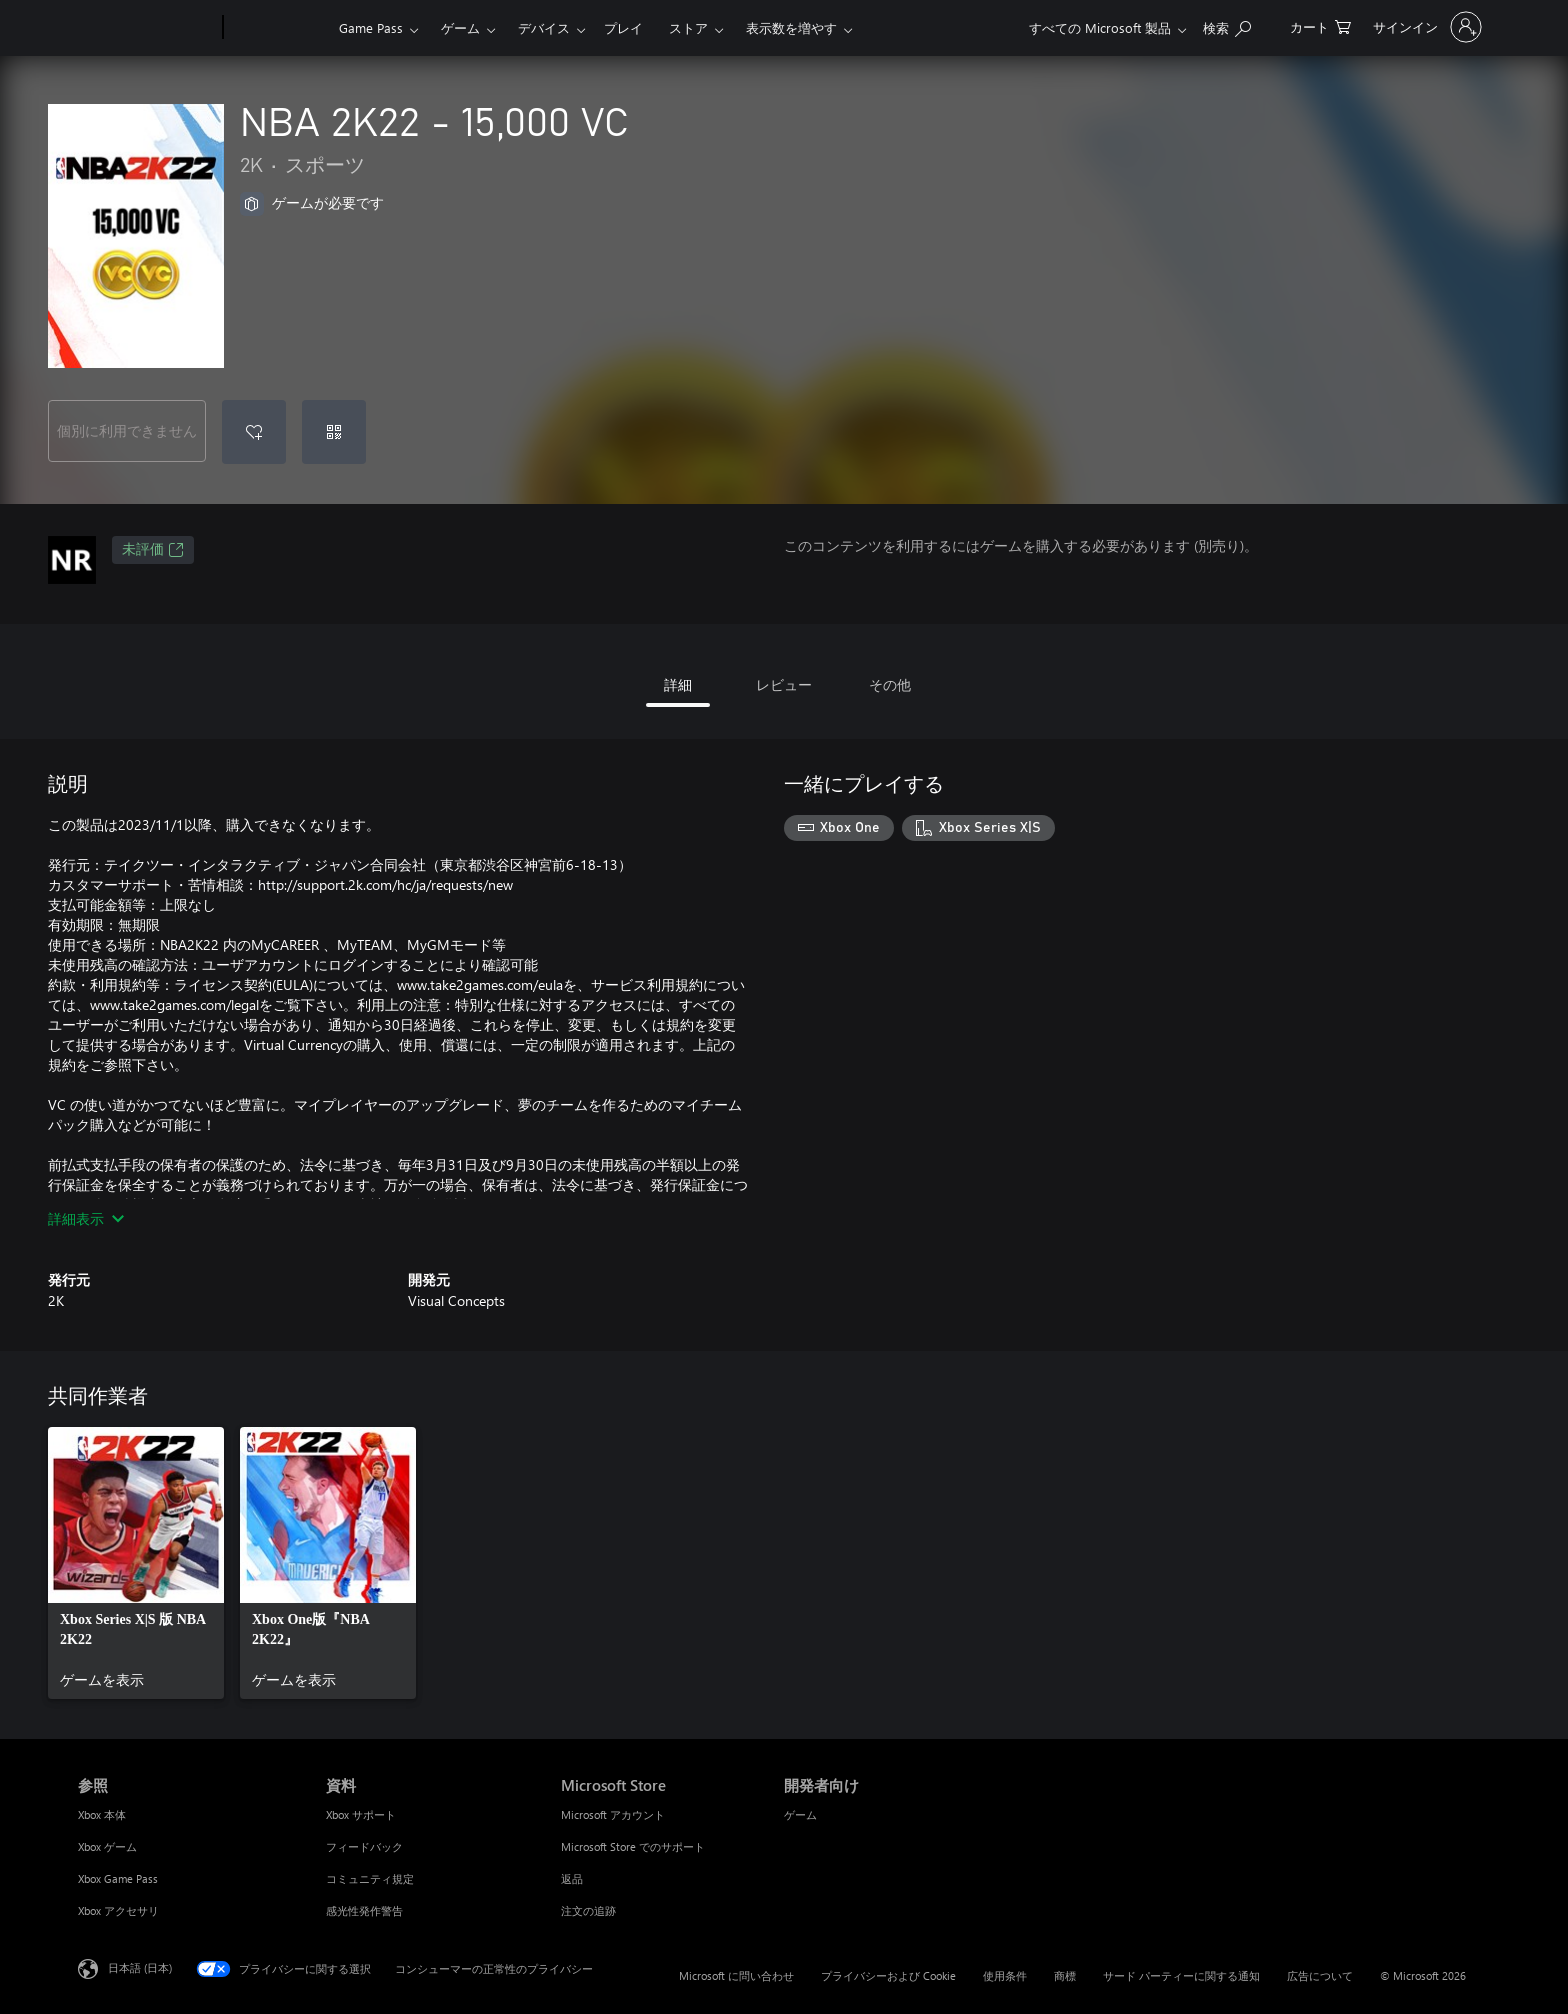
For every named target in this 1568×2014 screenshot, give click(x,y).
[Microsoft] (146, 28)
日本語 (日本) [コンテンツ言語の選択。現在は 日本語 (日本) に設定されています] (140, 1967)
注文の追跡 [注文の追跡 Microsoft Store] (588, 1910)
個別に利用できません (127, 430)
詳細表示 (86, 1218)
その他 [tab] (890, 684)
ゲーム (460, 27)
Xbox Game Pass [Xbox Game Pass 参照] (118, 1878)
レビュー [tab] (784, 684)
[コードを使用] (334, 432)
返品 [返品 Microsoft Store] (572, 1878)
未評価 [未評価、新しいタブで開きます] (153, 550)
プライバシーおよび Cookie (888, 1975)
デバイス (544, 27)
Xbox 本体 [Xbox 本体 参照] (102, 1814)
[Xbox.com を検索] (1227, 25)
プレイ (623, 27)
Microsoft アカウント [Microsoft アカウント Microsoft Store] (613, 1814)
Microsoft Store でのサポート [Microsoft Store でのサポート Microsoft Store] (633, 1846)
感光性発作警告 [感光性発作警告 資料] (364, 1910)
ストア (688, 27)
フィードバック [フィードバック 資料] (364, 1846)
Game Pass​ (371, 27)
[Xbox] (278, 28)
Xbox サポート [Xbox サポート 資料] (361, 1814)
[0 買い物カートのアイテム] (1320, 25)
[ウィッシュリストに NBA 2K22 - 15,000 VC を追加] (254, 432)
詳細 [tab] (678, 684)
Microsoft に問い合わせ (736, 1975)
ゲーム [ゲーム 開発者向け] (800, 1814)
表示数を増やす (791, 27)
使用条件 (1005, 1975)
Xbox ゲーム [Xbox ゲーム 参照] (107, 1846)
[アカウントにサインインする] (1425, 27)
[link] (136, 1563)
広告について (1320, 1975)
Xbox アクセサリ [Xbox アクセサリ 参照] (118, 1910)
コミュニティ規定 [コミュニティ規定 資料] (370, 1878)
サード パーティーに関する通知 (1181, 1975)
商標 (1065, 1975)
